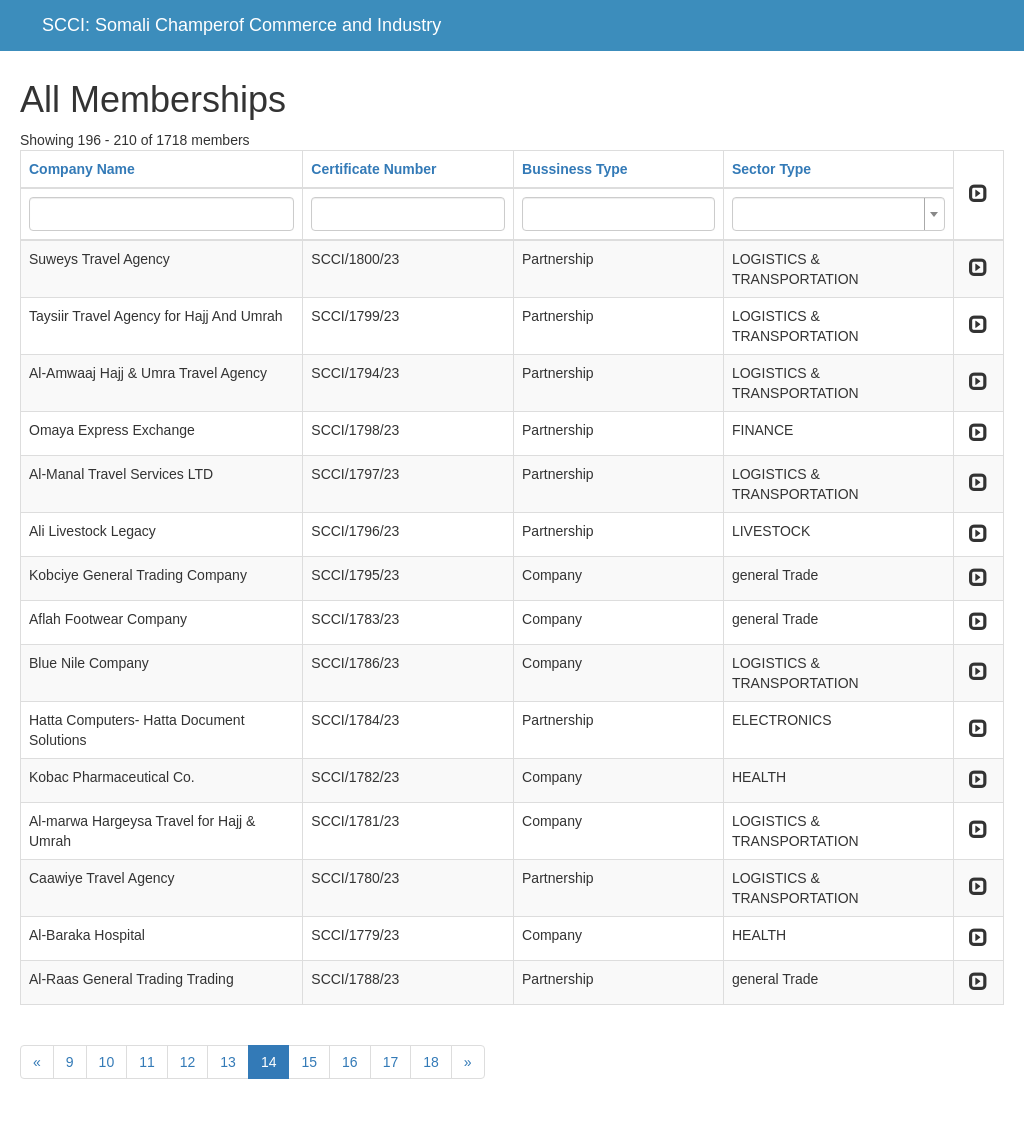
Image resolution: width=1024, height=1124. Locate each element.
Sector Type (771, 169)
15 (309, 1062)
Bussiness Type (575, 169)
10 (107, 1062)
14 (269, 1062)
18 (431, 1062)
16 (350, 1062)
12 (188, 1062)
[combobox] (838, 214)
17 (391, 1062)
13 (228, 1062)
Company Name (82, 169)
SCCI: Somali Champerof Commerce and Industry (241, 25)
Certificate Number (373, 169)
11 (147, 1062)
